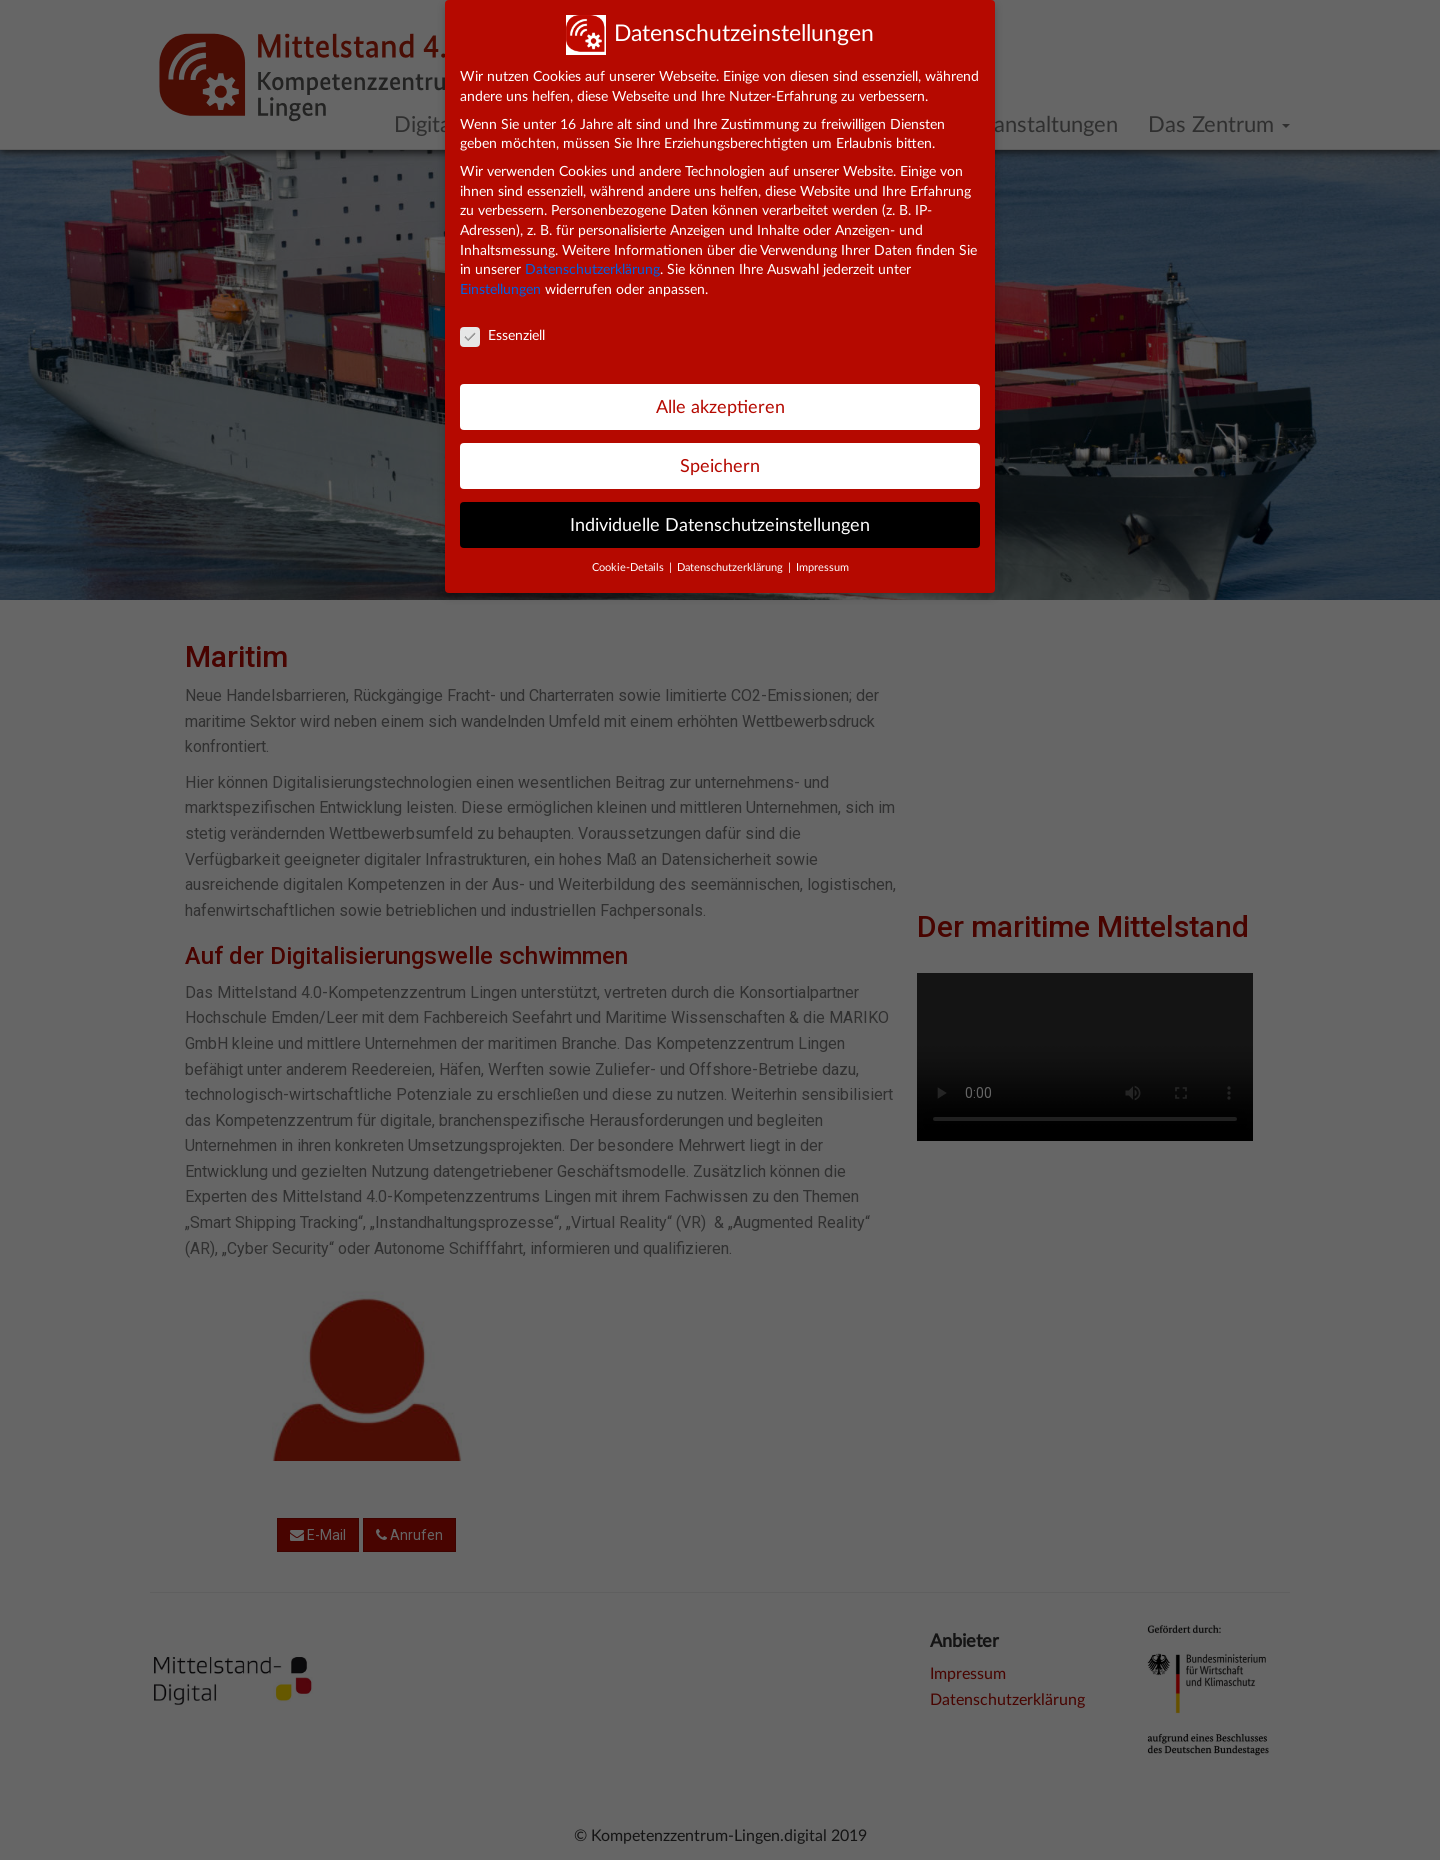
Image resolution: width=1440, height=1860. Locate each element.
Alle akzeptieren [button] (720, 407)
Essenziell (502, 336)
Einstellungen (500, 290)
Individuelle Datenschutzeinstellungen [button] (720, 525)
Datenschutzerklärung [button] (731, 568)
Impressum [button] (822, 568)
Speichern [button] (720, 466)
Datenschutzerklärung (592, 270)
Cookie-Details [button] (629, 568)
